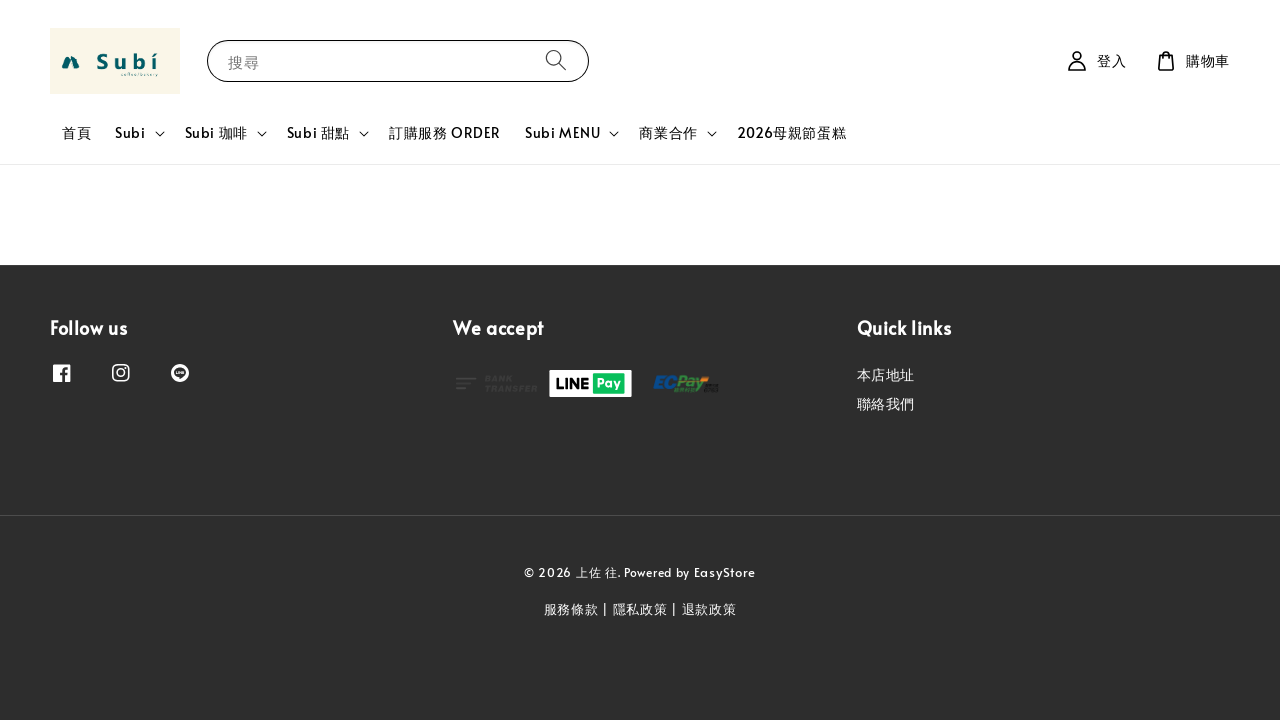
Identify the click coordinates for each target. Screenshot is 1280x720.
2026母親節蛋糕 (791, 132)
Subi (130, 133)
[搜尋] (556, 60)
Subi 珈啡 (216, 133)
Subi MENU (562, 133)
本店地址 (886, 375)
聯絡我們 (886, 403)
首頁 (76, 132)
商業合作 (668, 133)
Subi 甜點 (318, 133)
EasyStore (725, 572)
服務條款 (571, 609)
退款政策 (709, 609)
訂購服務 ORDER (445, 132)
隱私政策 (640, 609)
